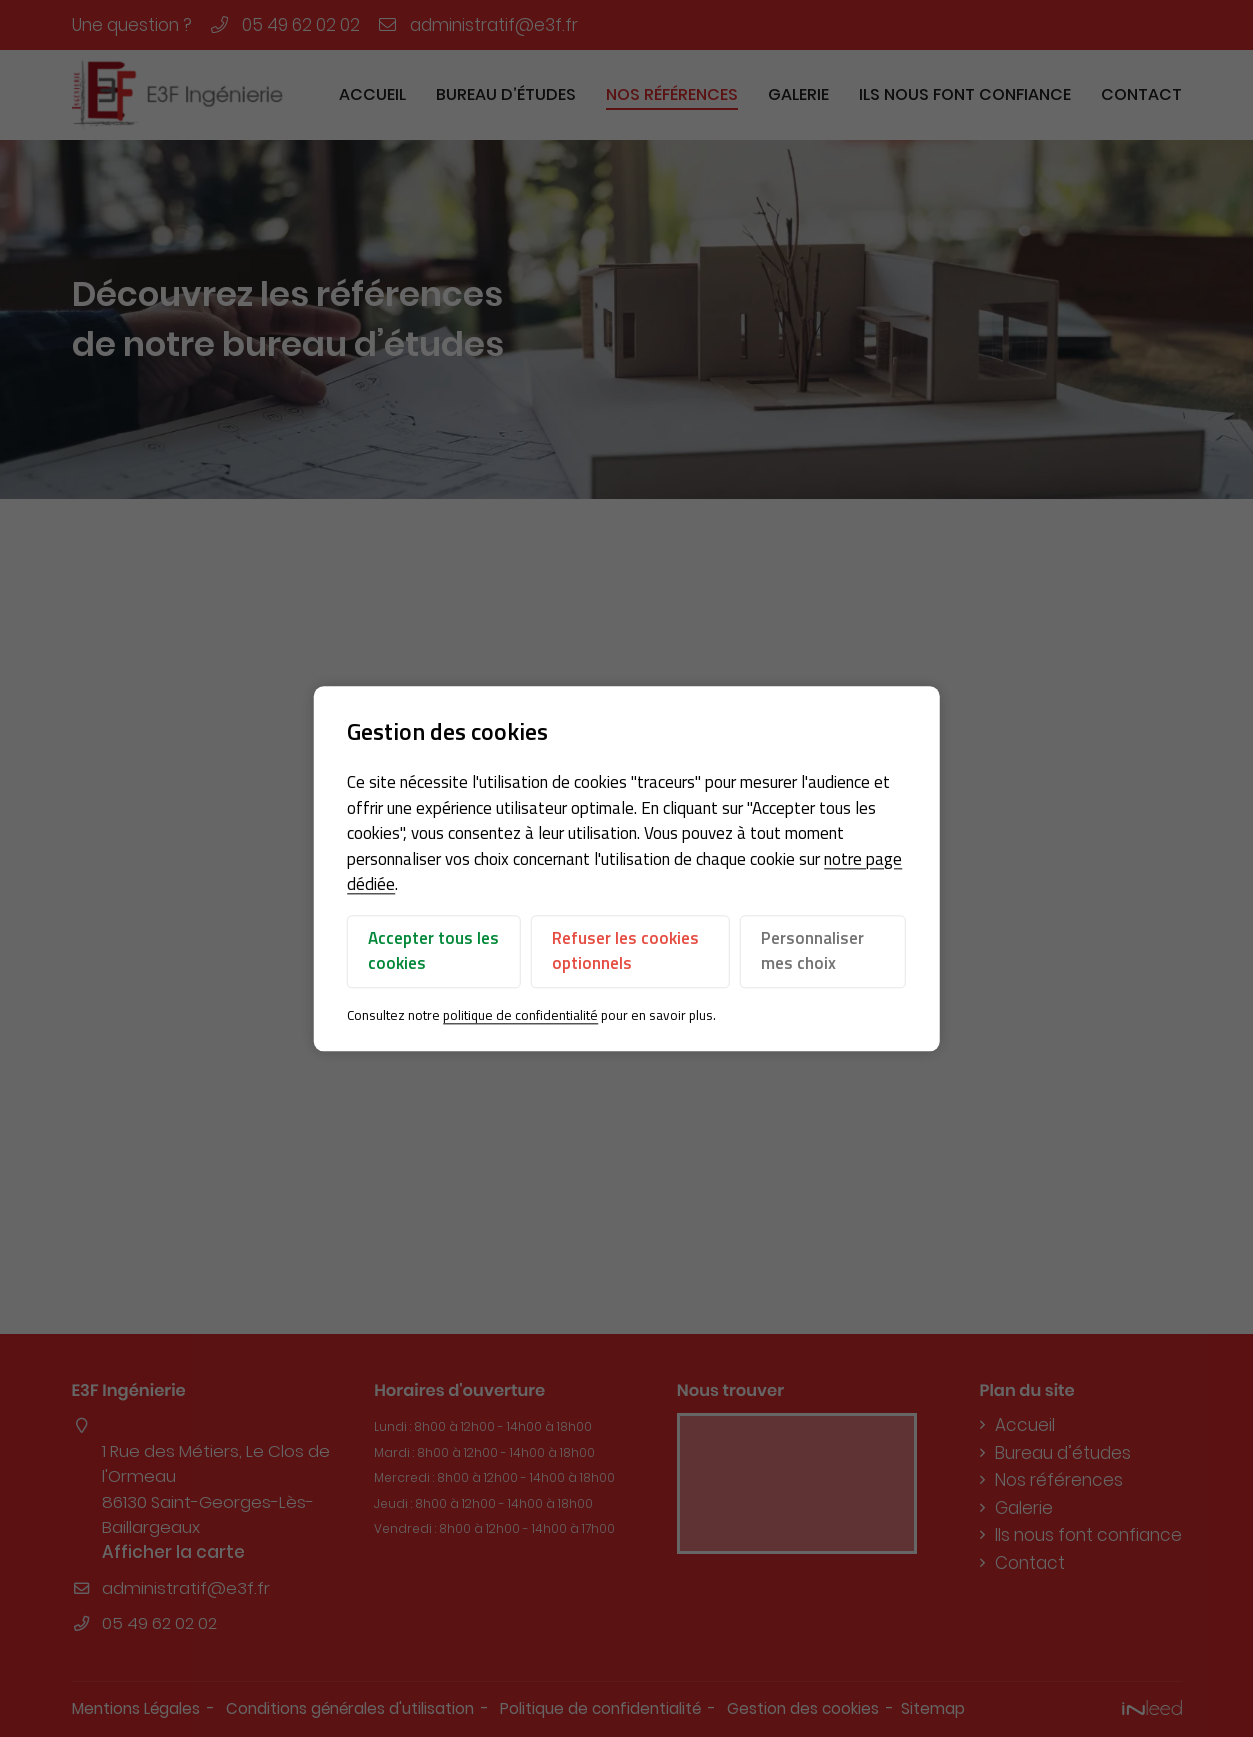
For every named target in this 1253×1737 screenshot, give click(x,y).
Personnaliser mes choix (812, 951)
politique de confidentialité (520, 1015)
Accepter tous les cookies (433, 951)
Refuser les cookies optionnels (625, 951)
